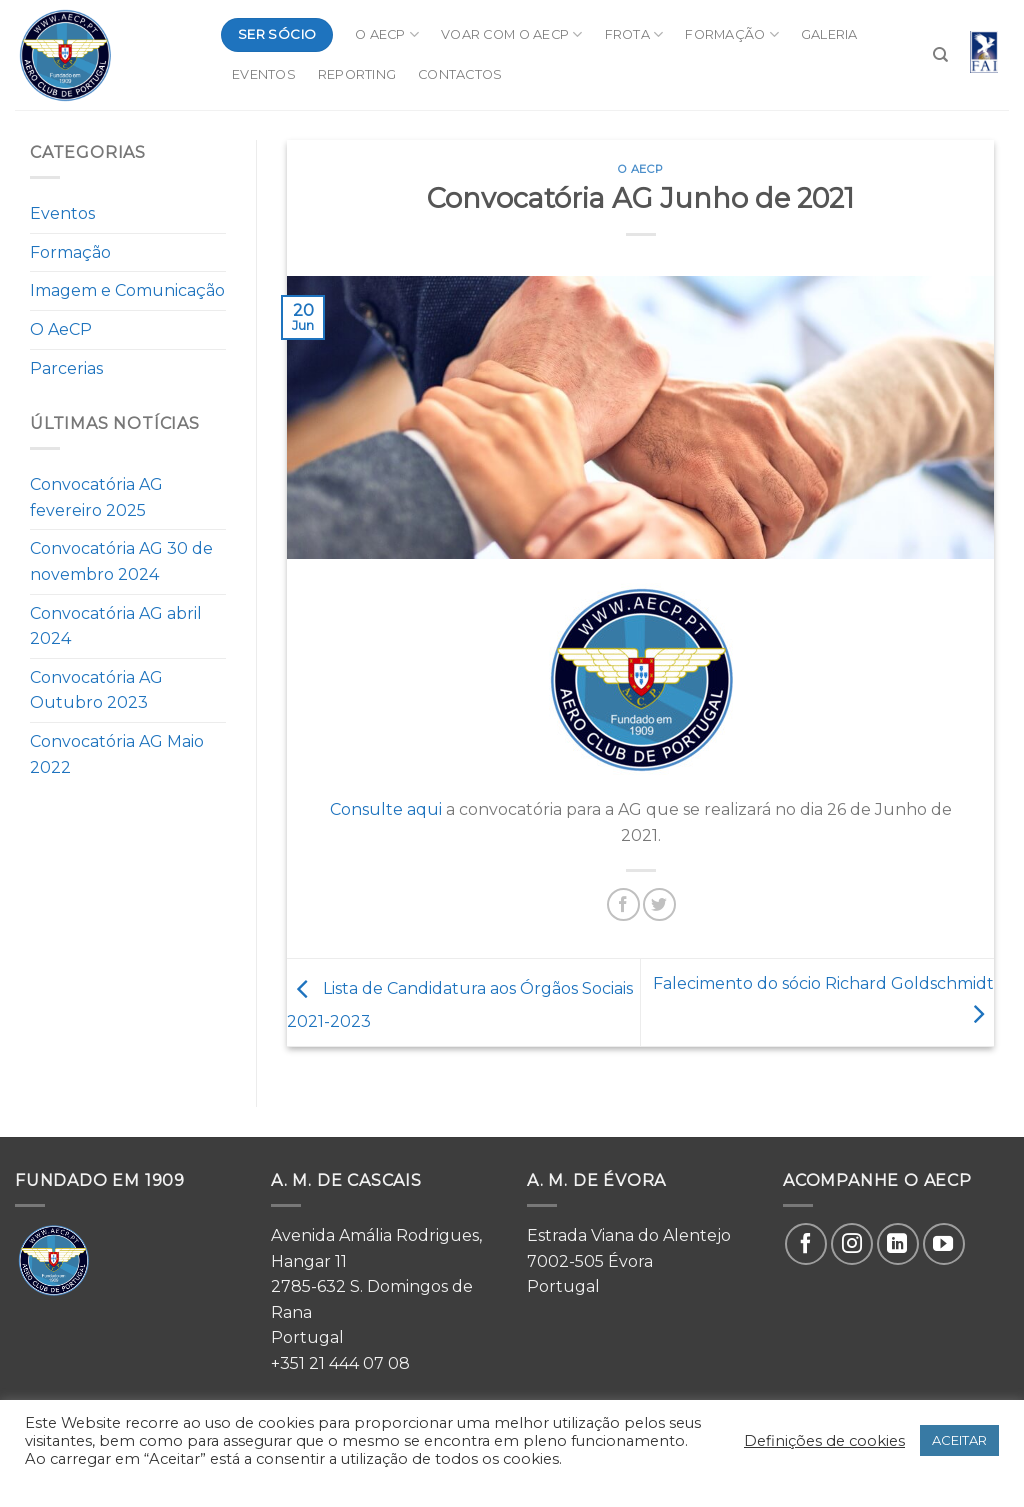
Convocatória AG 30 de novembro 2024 (121, 561)
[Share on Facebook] (623, 904)
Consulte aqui (386, 809)
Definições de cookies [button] (824, 1441)
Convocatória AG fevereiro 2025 (96, 497)
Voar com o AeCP (511, 34)
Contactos (460, 74)
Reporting (357, 74)
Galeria (829, 34)
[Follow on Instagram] (852, 1244)
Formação (732, 34)
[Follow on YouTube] (944, 1244)
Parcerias (66, 368)
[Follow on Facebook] (806, 1244)
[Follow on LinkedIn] (898, 1244)
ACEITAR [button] (959, 1440)
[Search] (940, 55)
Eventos (264, 74)
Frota (634, 34)
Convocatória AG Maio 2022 (117, 754)
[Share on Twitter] (659, 904)
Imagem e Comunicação (127, 290)
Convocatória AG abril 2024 (116, 626)
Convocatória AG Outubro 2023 (96, 690)
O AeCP (387, 34)
